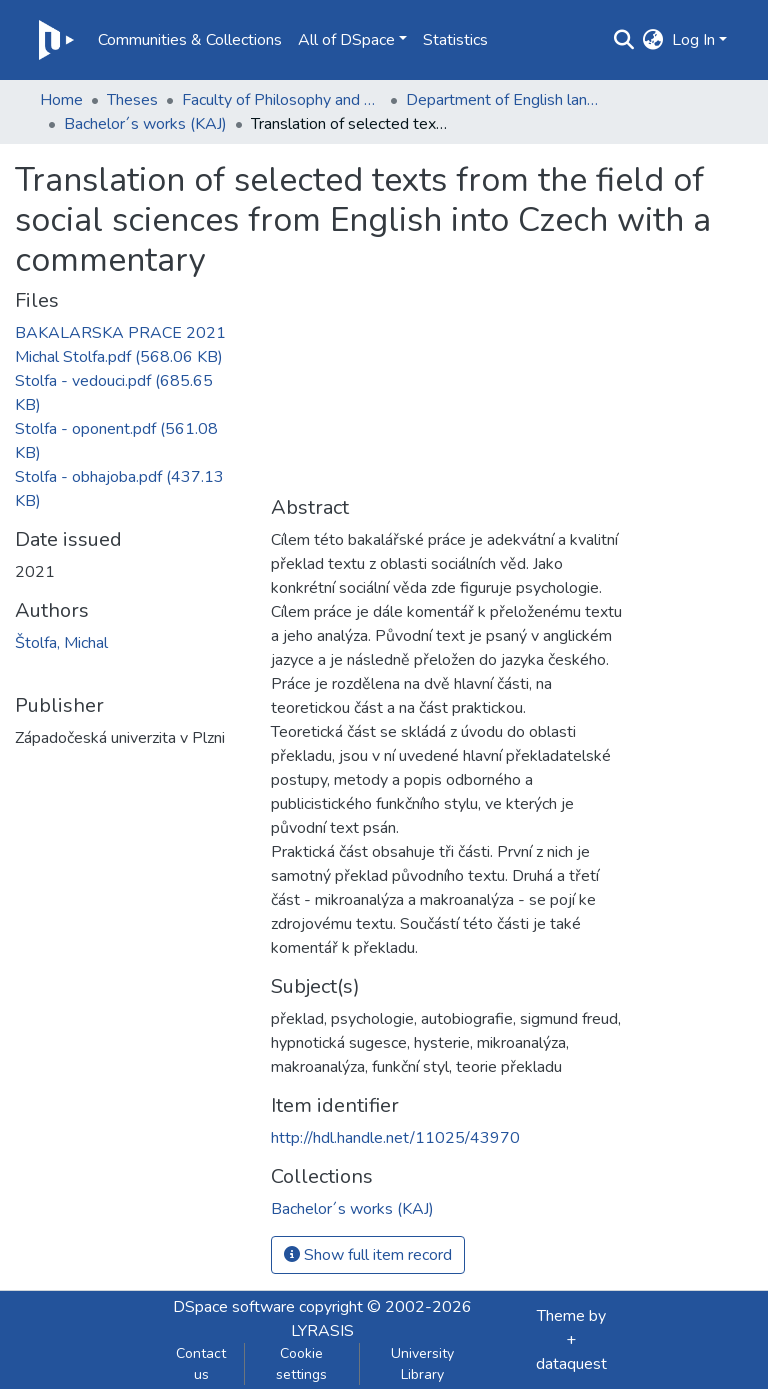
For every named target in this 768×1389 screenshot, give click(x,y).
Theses (132, 100)
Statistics (455, 40)
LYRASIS (322, 1331)
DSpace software (234, 1307)
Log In (693, 40)
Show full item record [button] (368, 1255)
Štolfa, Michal (61, 643)
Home (61, 100)
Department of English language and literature (506, 100)
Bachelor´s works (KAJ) (145, 124)
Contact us (201, 1364)
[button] (653, 40)
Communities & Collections (190, 40)
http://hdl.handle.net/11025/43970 (395, 1138)
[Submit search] (624, 40)
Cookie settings (301, 1364)
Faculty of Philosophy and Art (282, 100)
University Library (422, 1364)
